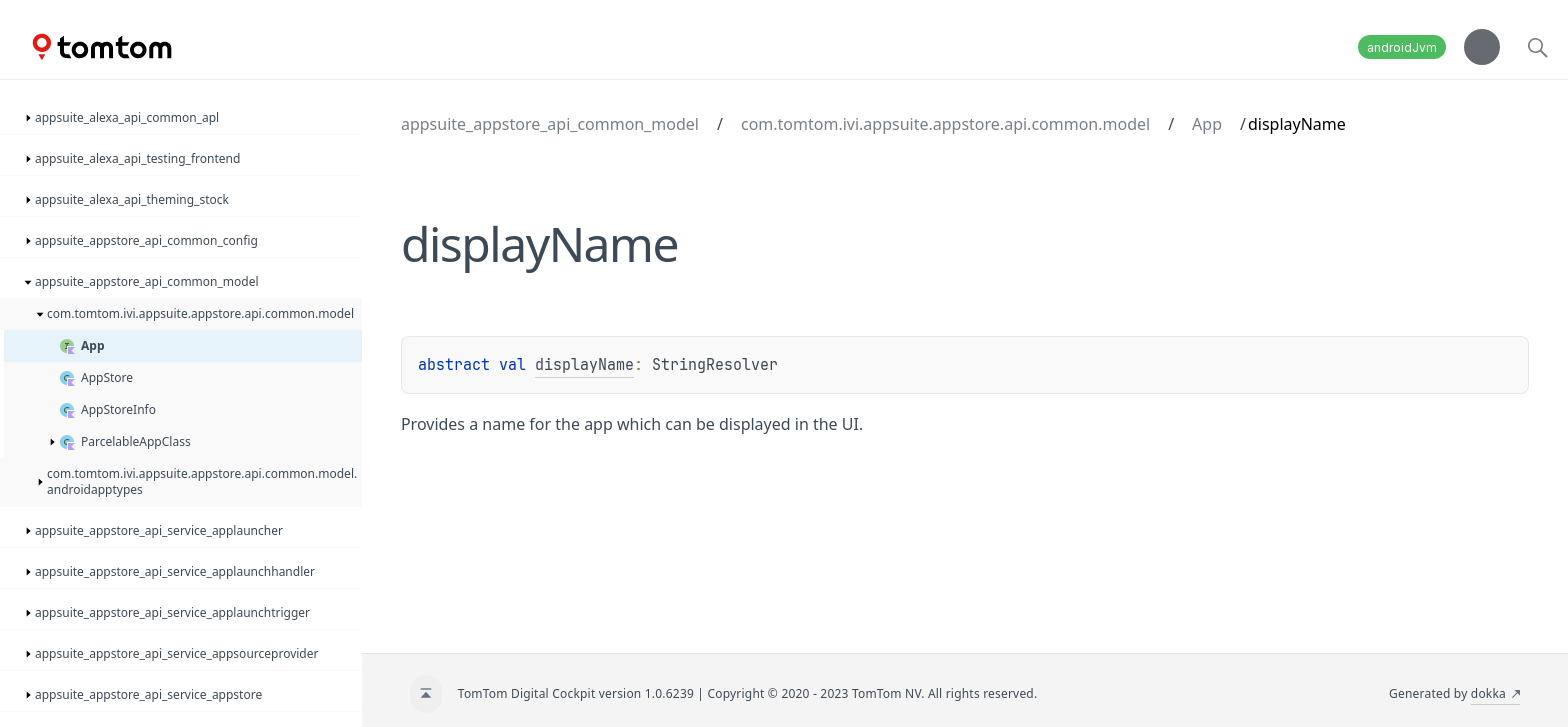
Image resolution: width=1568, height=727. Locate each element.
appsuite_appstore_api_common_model (550, 124)
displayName (584, 365)
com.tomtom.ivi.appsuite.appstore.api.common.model (945, 124)
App (1207, 124)
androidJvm (1402, 47)
